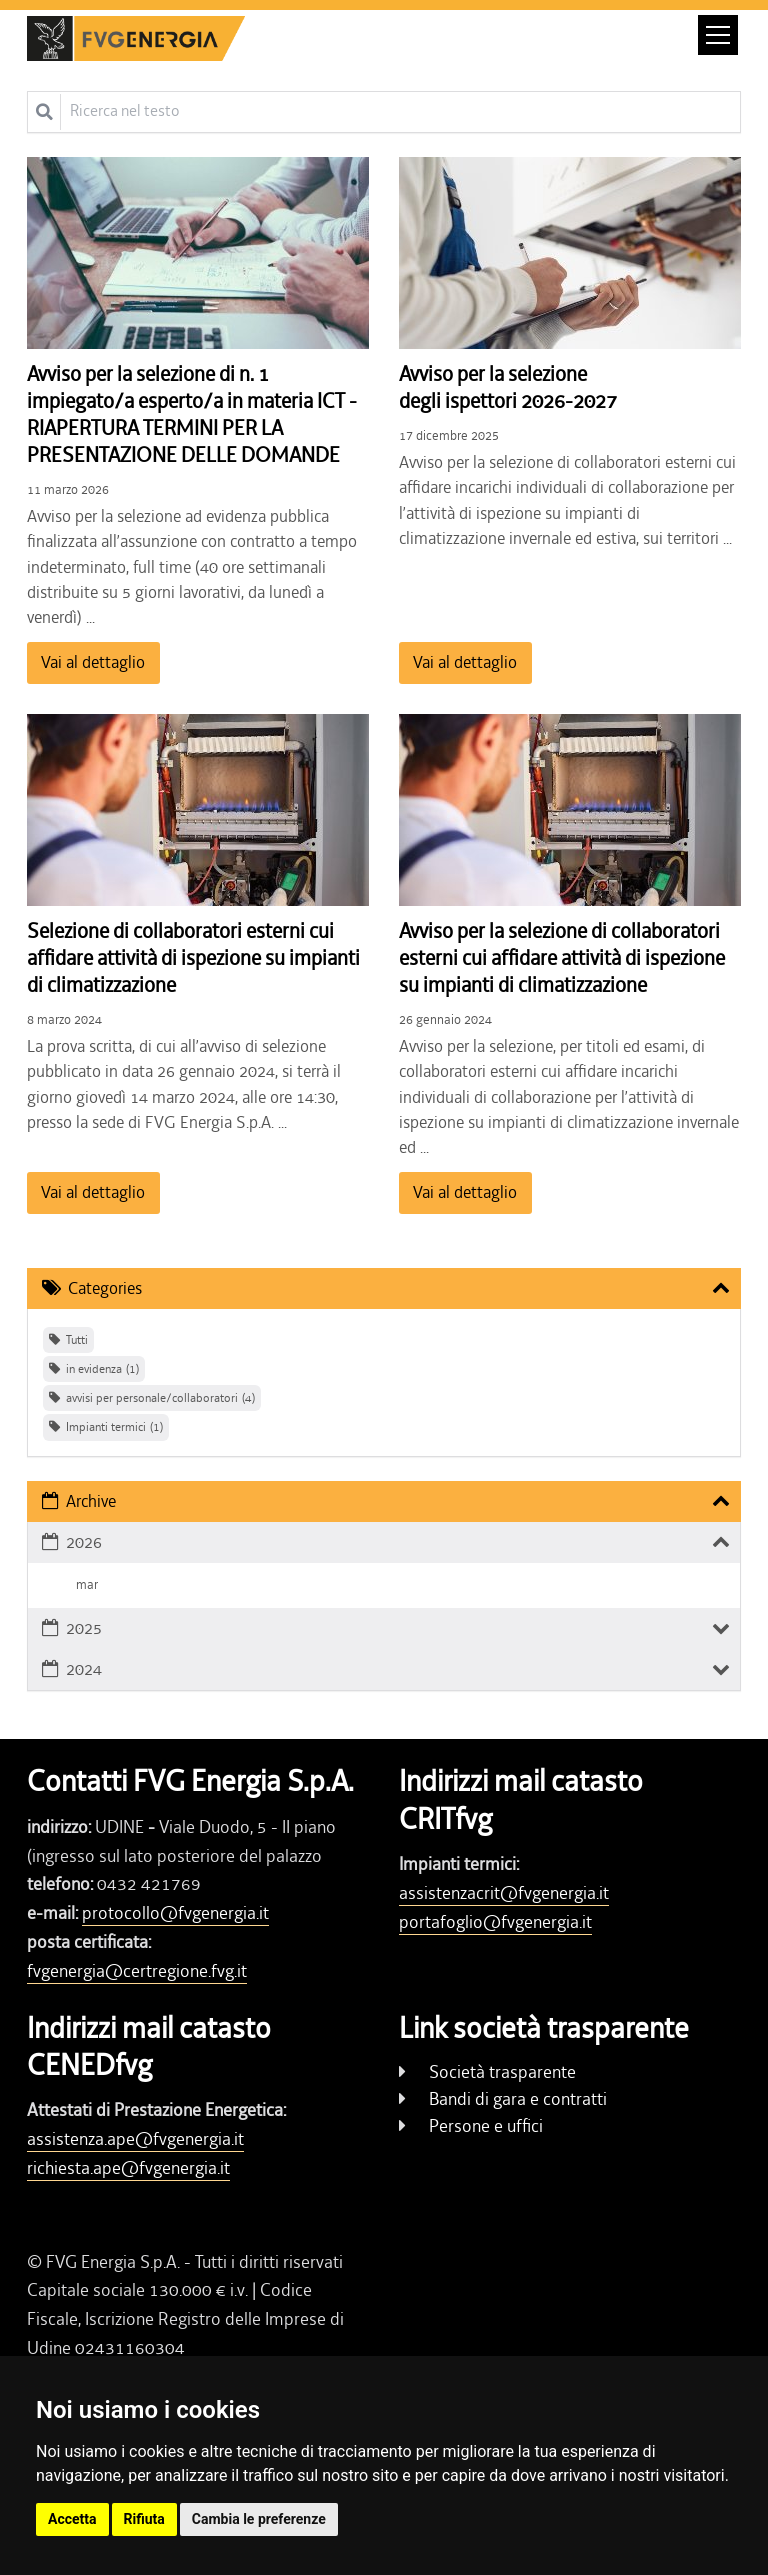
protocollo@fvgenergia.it (175, 1913)
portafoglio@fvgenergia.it (495, 1922)
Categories (105, 1288)
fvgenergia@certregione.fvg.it (137, 1971)
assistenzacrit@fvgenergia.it (504, 1893)
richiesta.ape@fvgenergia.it (128, 2168)
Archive (91, 1501)
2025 (84, 1628)
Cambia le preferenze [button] (259, 2519)
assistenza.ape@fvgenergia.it (135, 2139)
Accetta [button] (72, 2519)
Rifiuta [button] (144, 2519)
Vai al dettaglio (93, 662)
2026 (84, 1542)
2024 (84, 1669)
